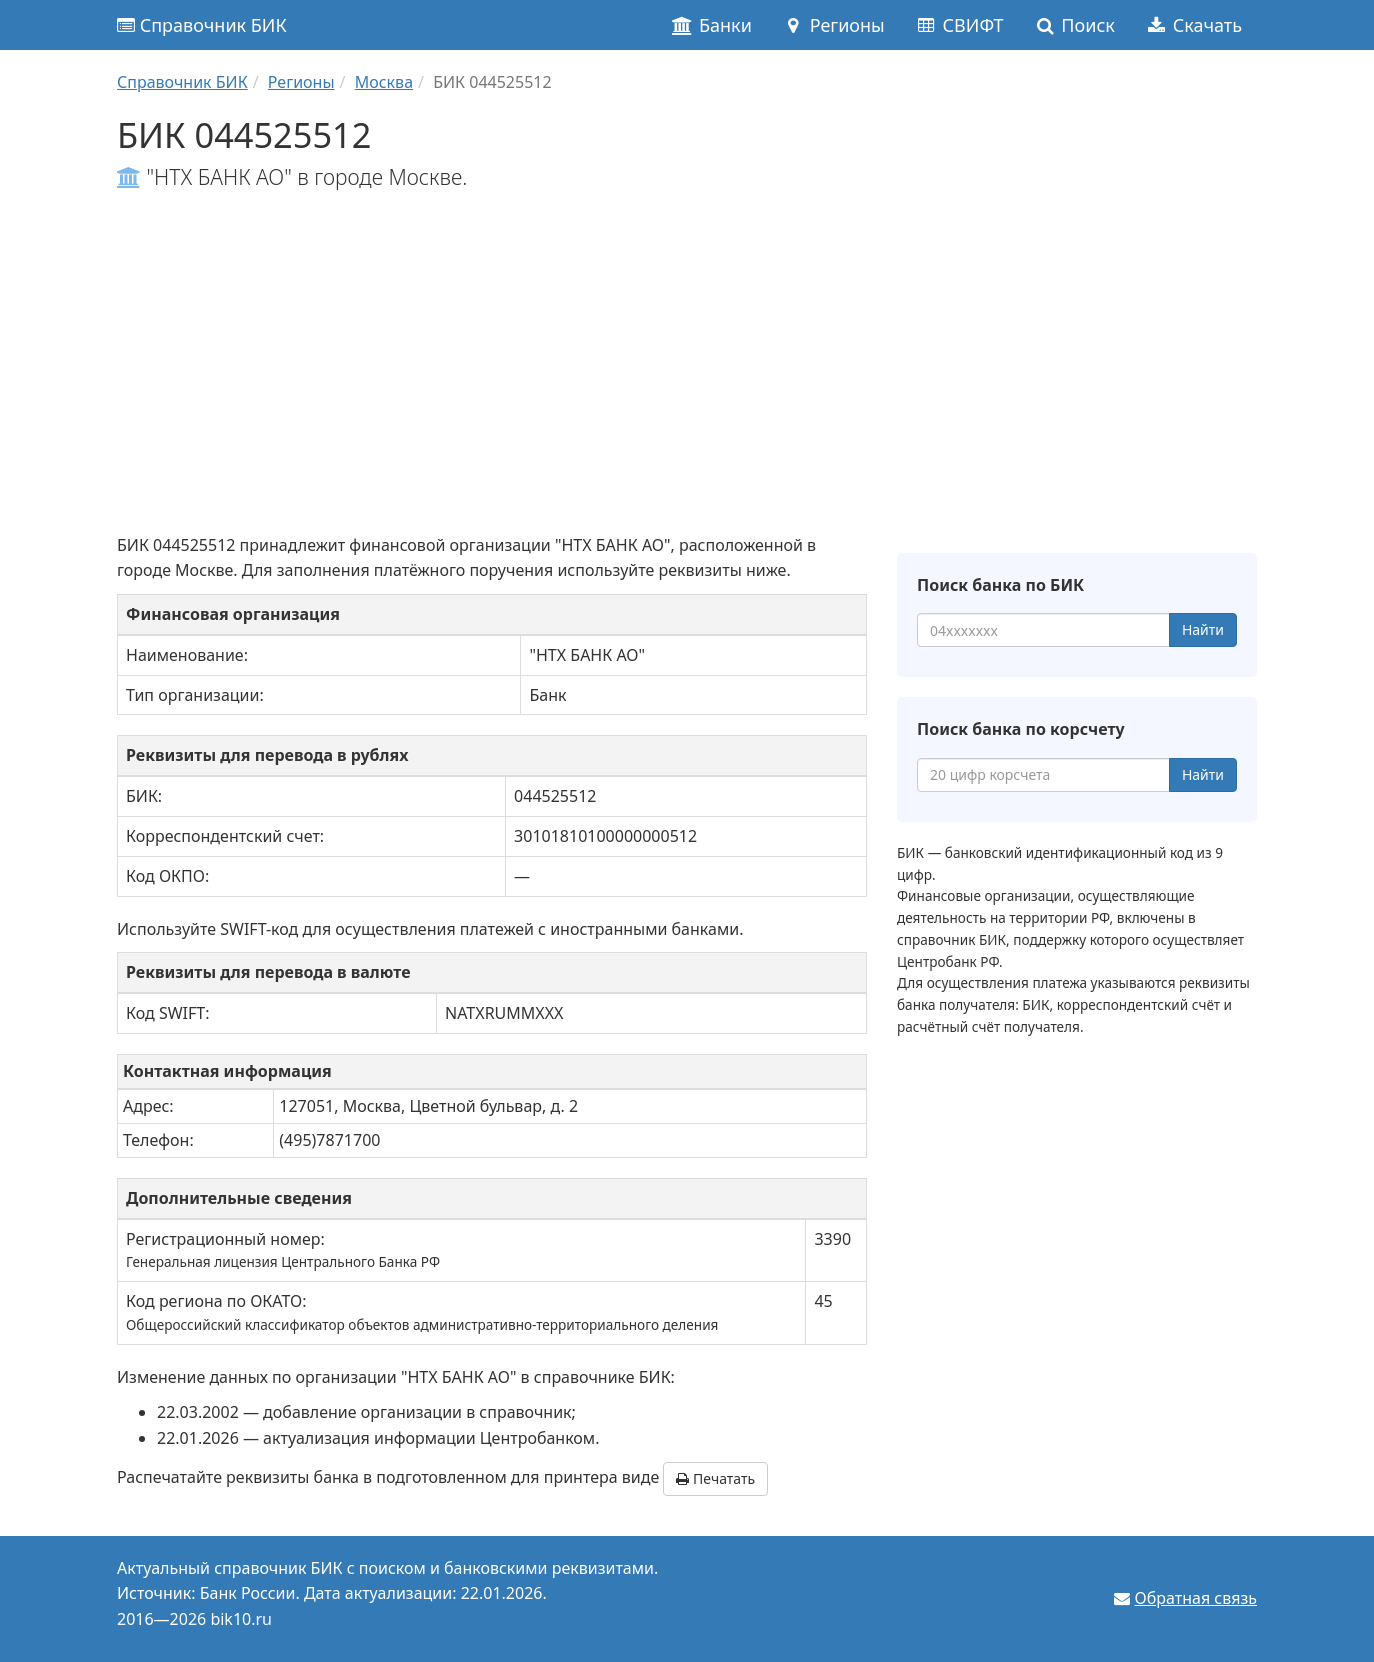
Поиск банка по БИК (1000, 585)
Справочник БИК (202, 25)
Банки (711, 25)
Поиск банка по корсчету (1021, 729)
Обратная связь (1196, 1598)
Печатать (715, 1478)
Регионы (833, 25)
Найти (1203, 629)
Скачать (1193, 25)
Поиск (1074, 25)
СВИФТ (959, 25)
